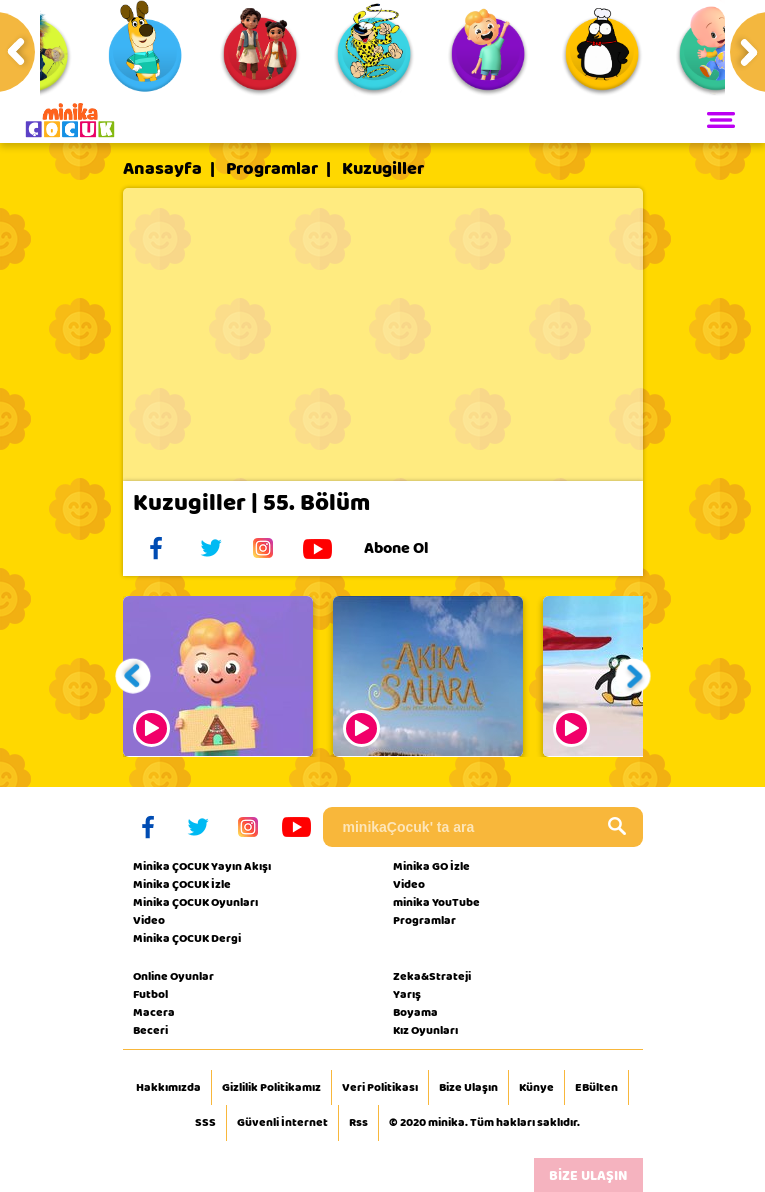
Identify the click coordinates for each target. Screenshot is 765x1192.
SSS (205, 1123)
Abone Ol (411, 548)
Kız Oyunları (425, 1030)
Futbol (150, 994)
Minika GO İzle (431, 866)
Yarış (407, 994)
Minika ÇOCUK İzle (182, 884)
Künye (536, 1088)
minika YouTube (436, 902)
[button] (132, 676)
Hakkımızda (168, 1088)
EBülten (596, 1088)
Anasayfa (162, 169)
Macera (154, 1012)
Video (149, 920)
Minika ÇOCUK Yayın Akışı (202, 866)
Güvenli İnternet (282, 1123)
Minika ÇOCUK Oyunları (195, 902)
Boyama (415, 1012)
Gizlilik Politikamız (271, 1088)
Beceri (150, 1030)
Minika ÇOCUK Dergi (187, 938)
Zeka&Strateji (432, 976)
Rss (358, 1123)
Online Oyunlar (173, 976)
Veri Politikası (380, 1088)
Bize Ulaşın (468, 1088)
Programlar (272, 169)
